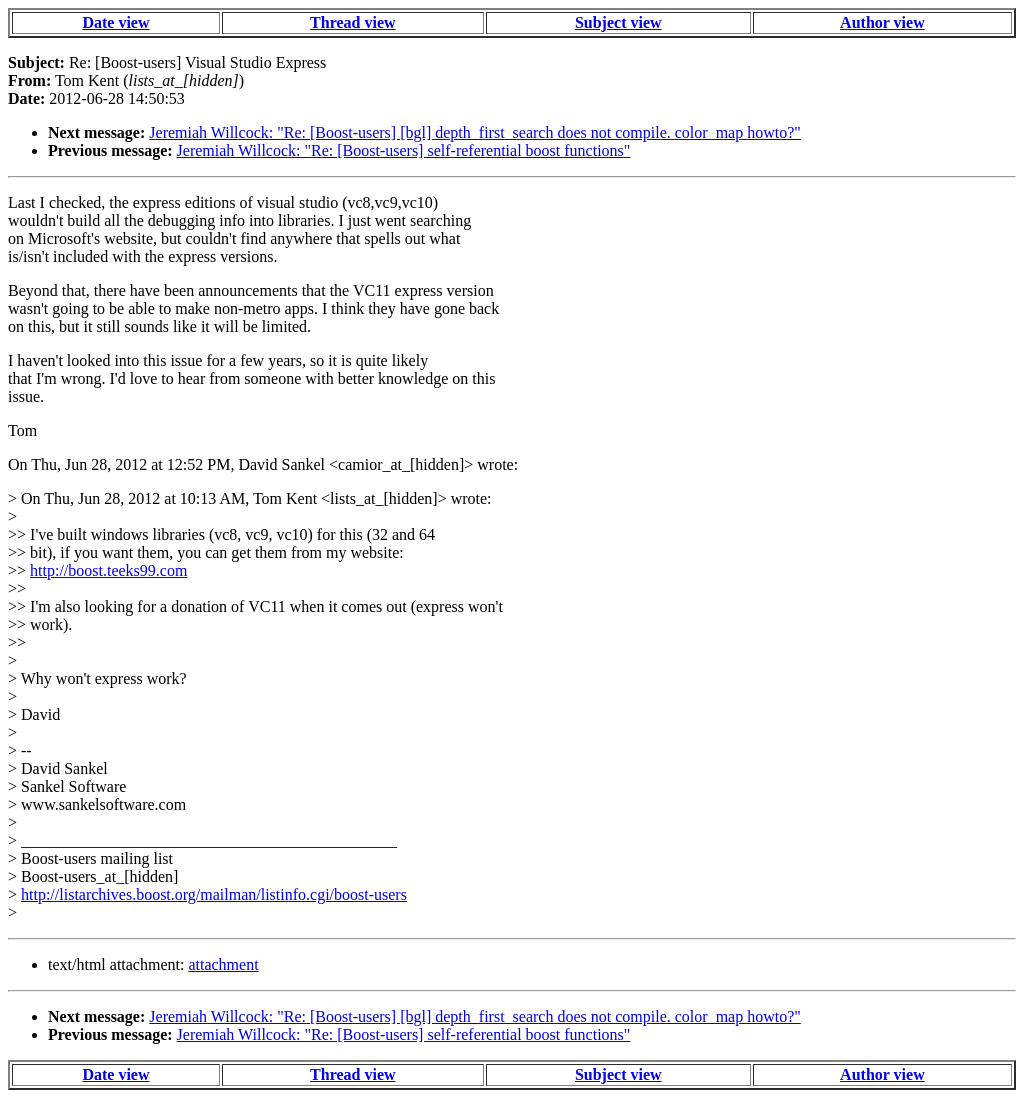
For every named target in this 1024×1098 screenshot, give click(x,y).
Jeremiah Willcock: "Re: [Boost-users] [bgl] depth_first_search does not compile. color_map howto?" (475, 132)
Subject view (618, 22)
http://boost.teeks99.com (108, 570)
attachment (223, 964)
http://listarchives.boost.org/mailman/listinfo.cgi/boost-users (214, 894)
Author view (882, 22)
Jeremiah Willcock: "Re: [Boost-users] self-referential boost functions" (404, 150)
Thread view (352, 22)
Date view (115, 22)
